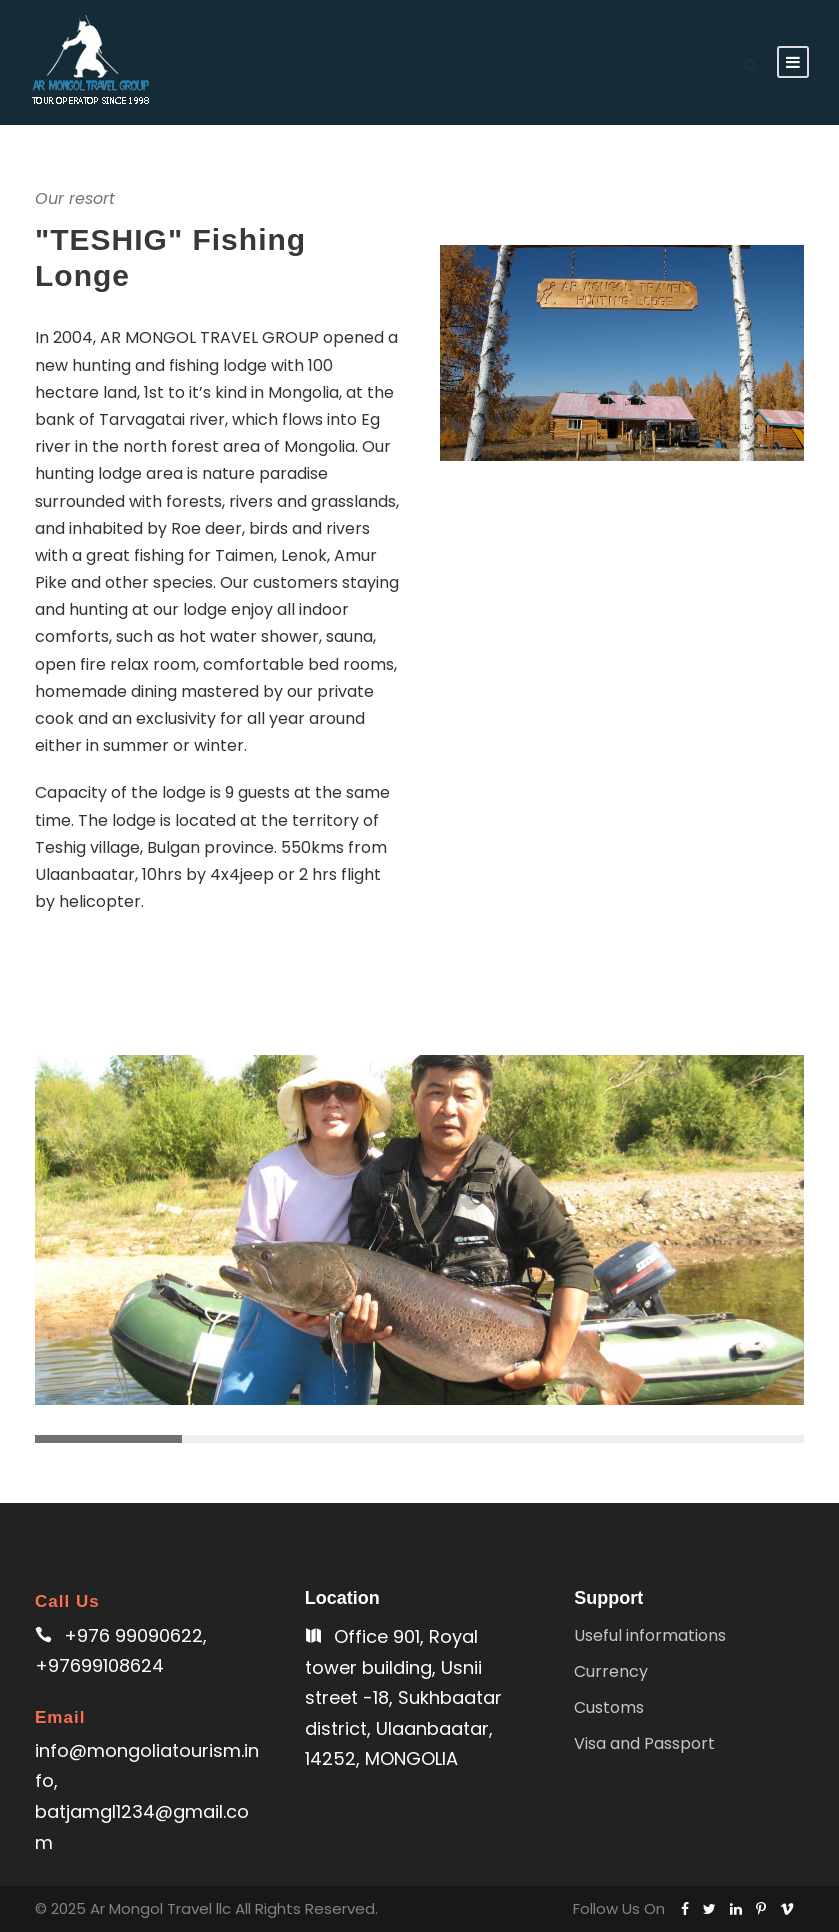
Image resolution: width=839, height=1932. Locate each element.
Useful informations (650, 1635)
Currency (611, 1671)
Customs (609, 1707)
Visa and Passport (644, 1743)
